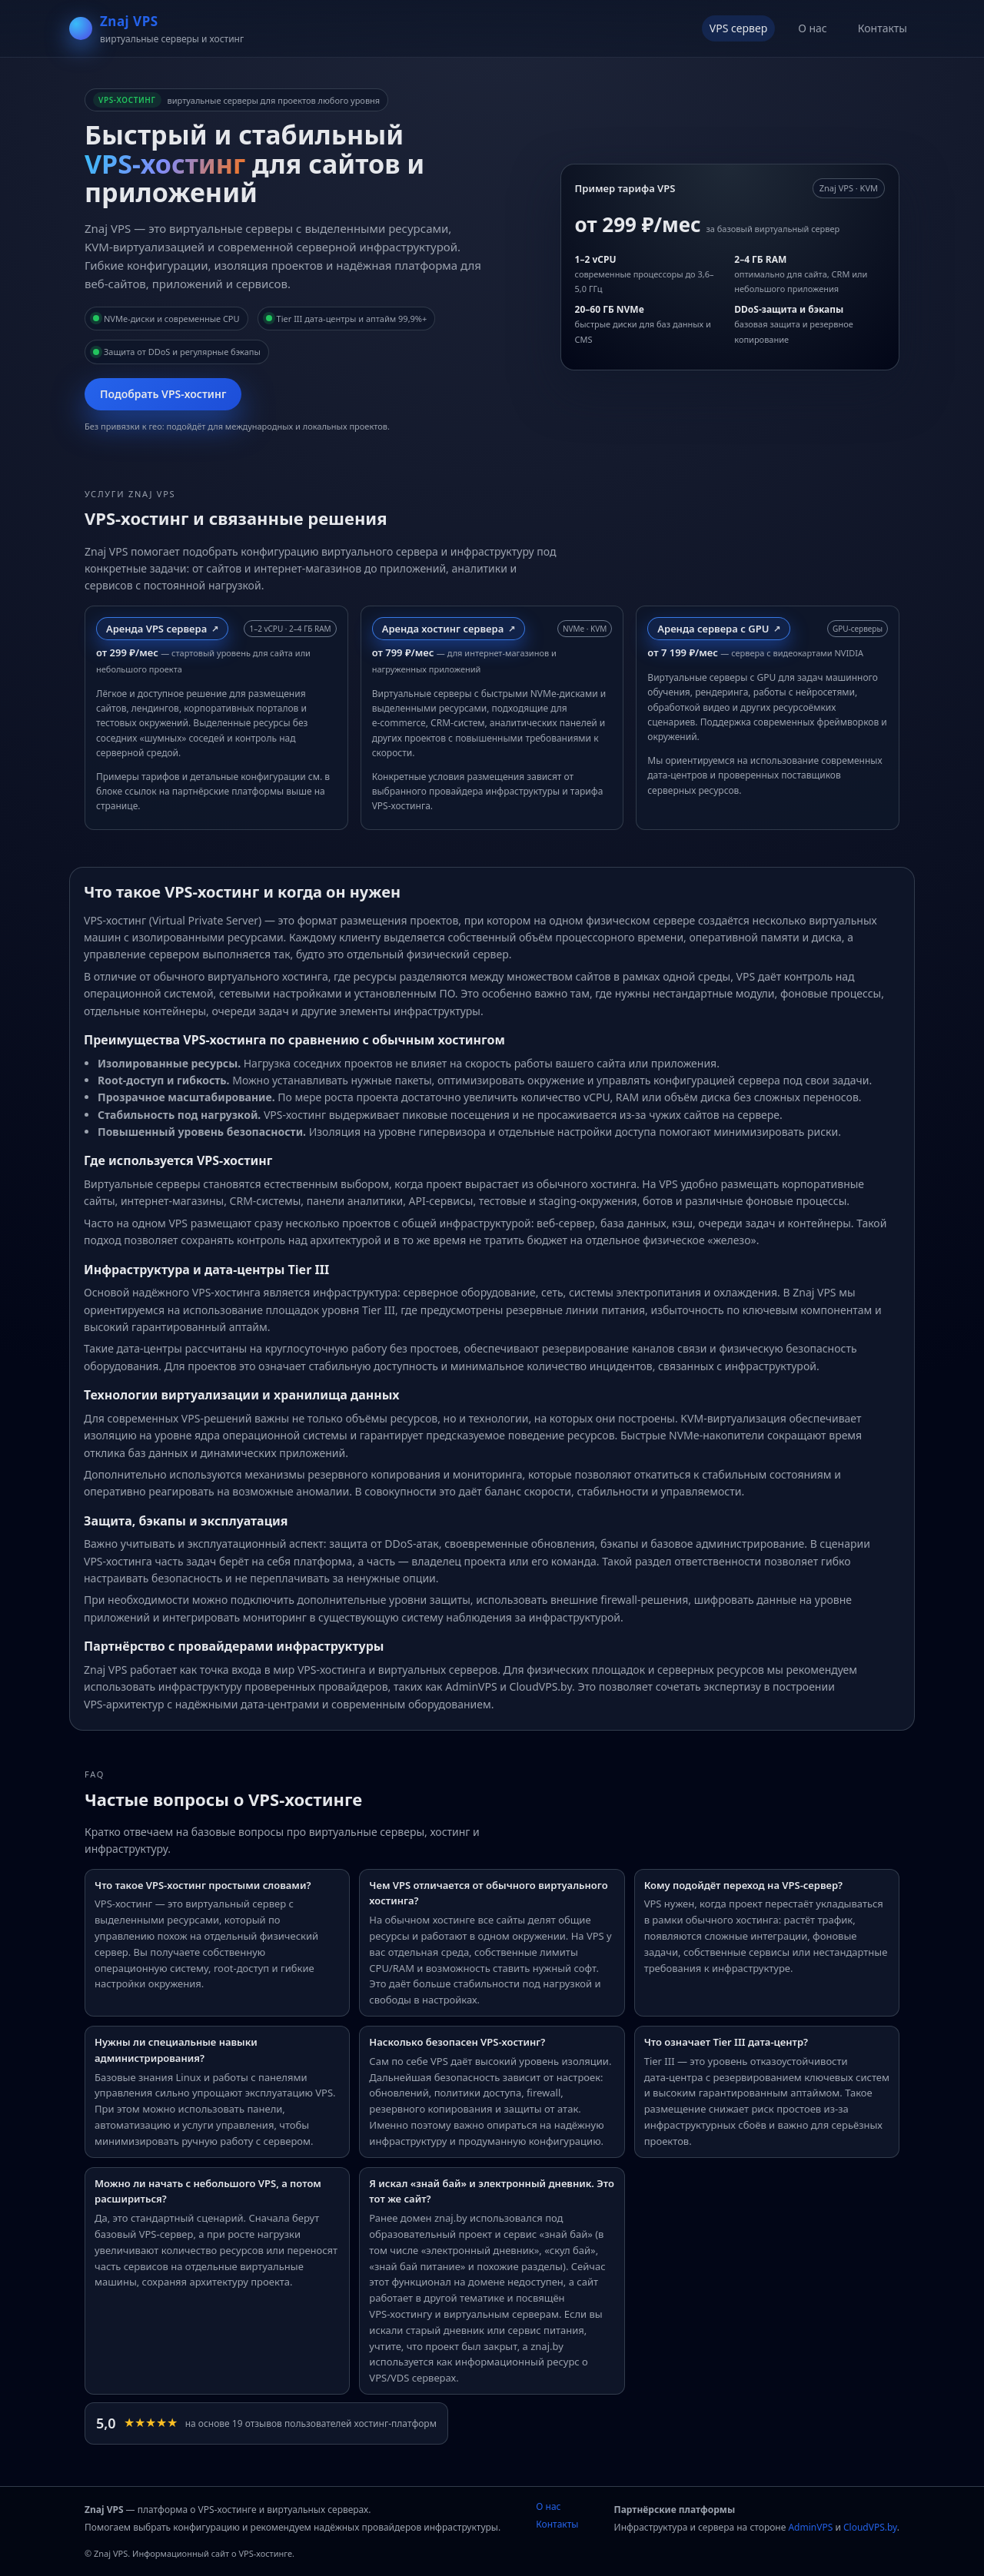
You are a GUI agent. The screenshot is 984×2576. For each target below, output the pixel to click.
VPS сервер (738, 28)
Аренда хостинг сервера (443, 629)
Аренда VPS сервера (156, 629)
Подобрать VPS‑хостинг (163, 394)
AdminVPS (810, 2527)
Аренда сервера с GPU (713, 629)
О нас (812, 28)
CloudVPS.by (870, 2527)
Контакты (882, 28)
